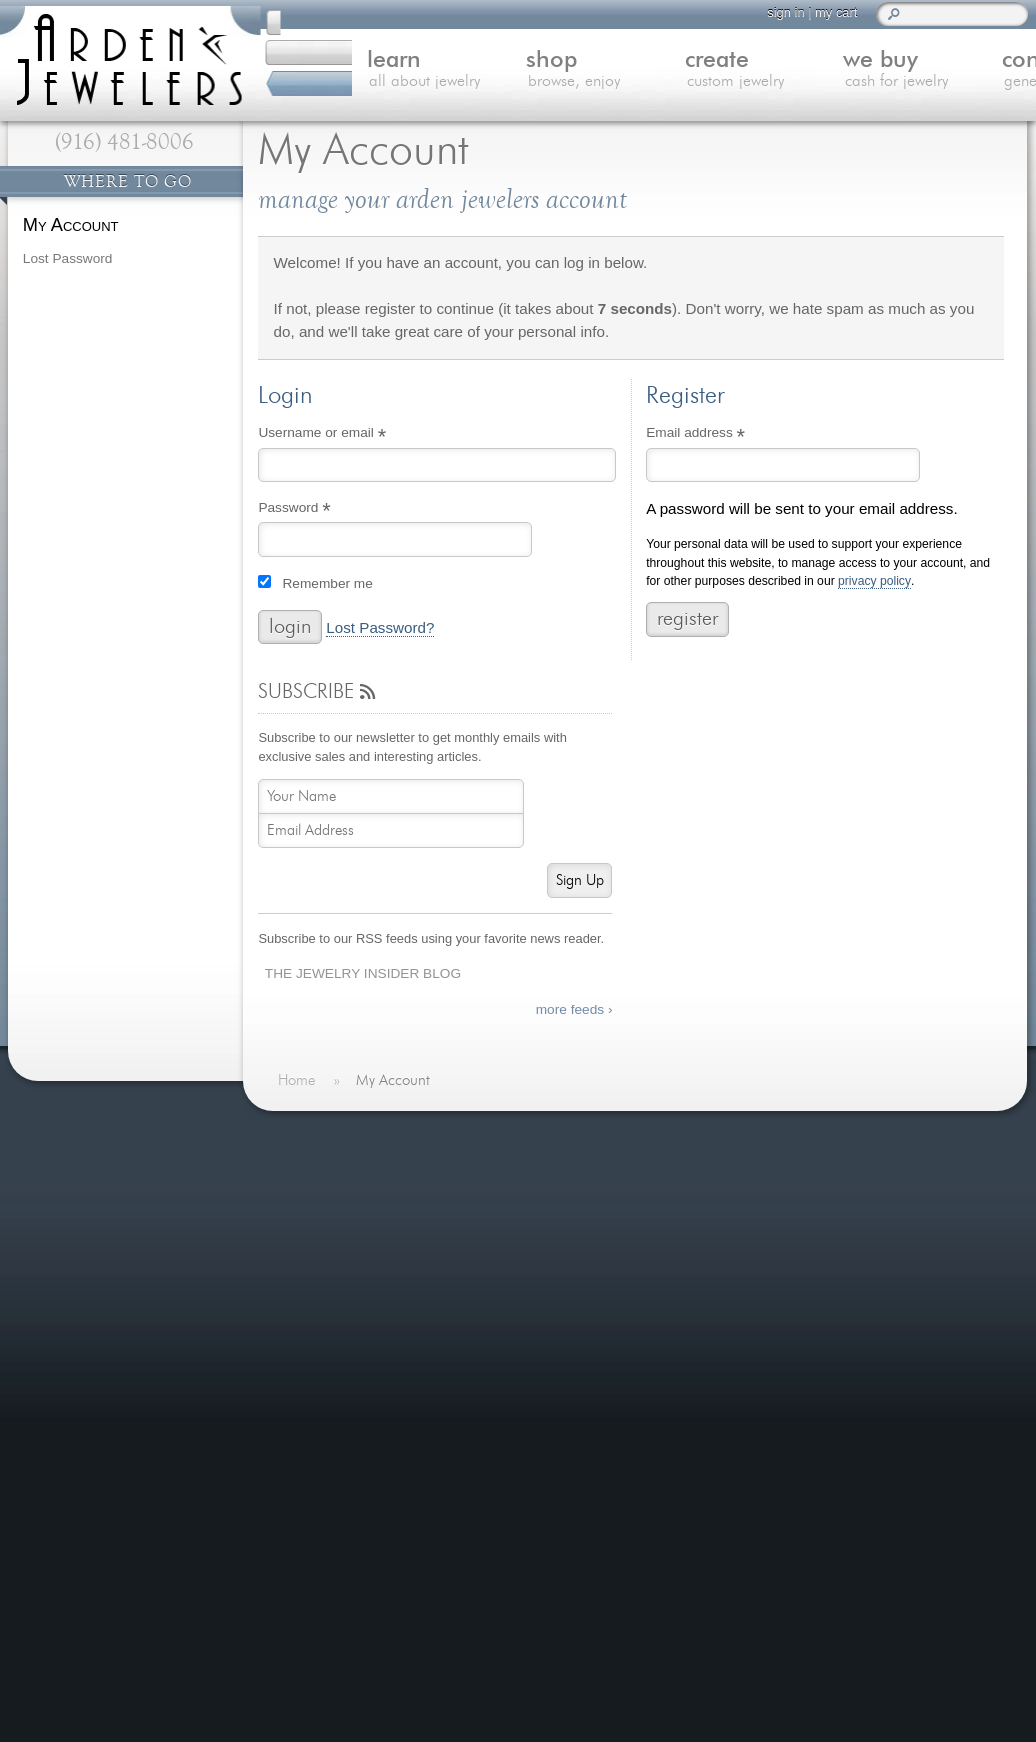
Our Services (337, 1347)
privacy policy (874, 581)
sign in (768, 12)
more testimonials (123, 1226)
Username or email (349, 435)
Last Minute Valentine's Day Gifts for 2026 (746, 1176)
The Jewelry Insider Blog (363, 973)
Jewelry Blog (336, 1323)
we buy (801, 72)
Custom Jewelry (347, 1250)
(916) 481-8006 (124, 142)
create (649, 72)
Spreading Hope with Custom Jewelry (728, 1278)
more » (760, 1247)
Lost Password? (380, 628)
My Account (71, 224)
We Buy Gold (337, 1274)
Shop (310, 1226)
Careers (320, 1396)
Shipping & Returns (358, 1372)
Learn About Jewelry (362, 1202)
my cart (819, 12)
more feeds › (574, 1009)
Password (321, 510)
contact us (953, 72)
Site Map (323, 1420)
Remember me (327, 583)
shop (497, 72)
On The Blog (619, 1137)
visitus (514, 1553)
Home (313, 1177)
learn (346, 72)
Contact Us (330, 1299)
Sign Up (580, 880)
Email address (722, 435)
